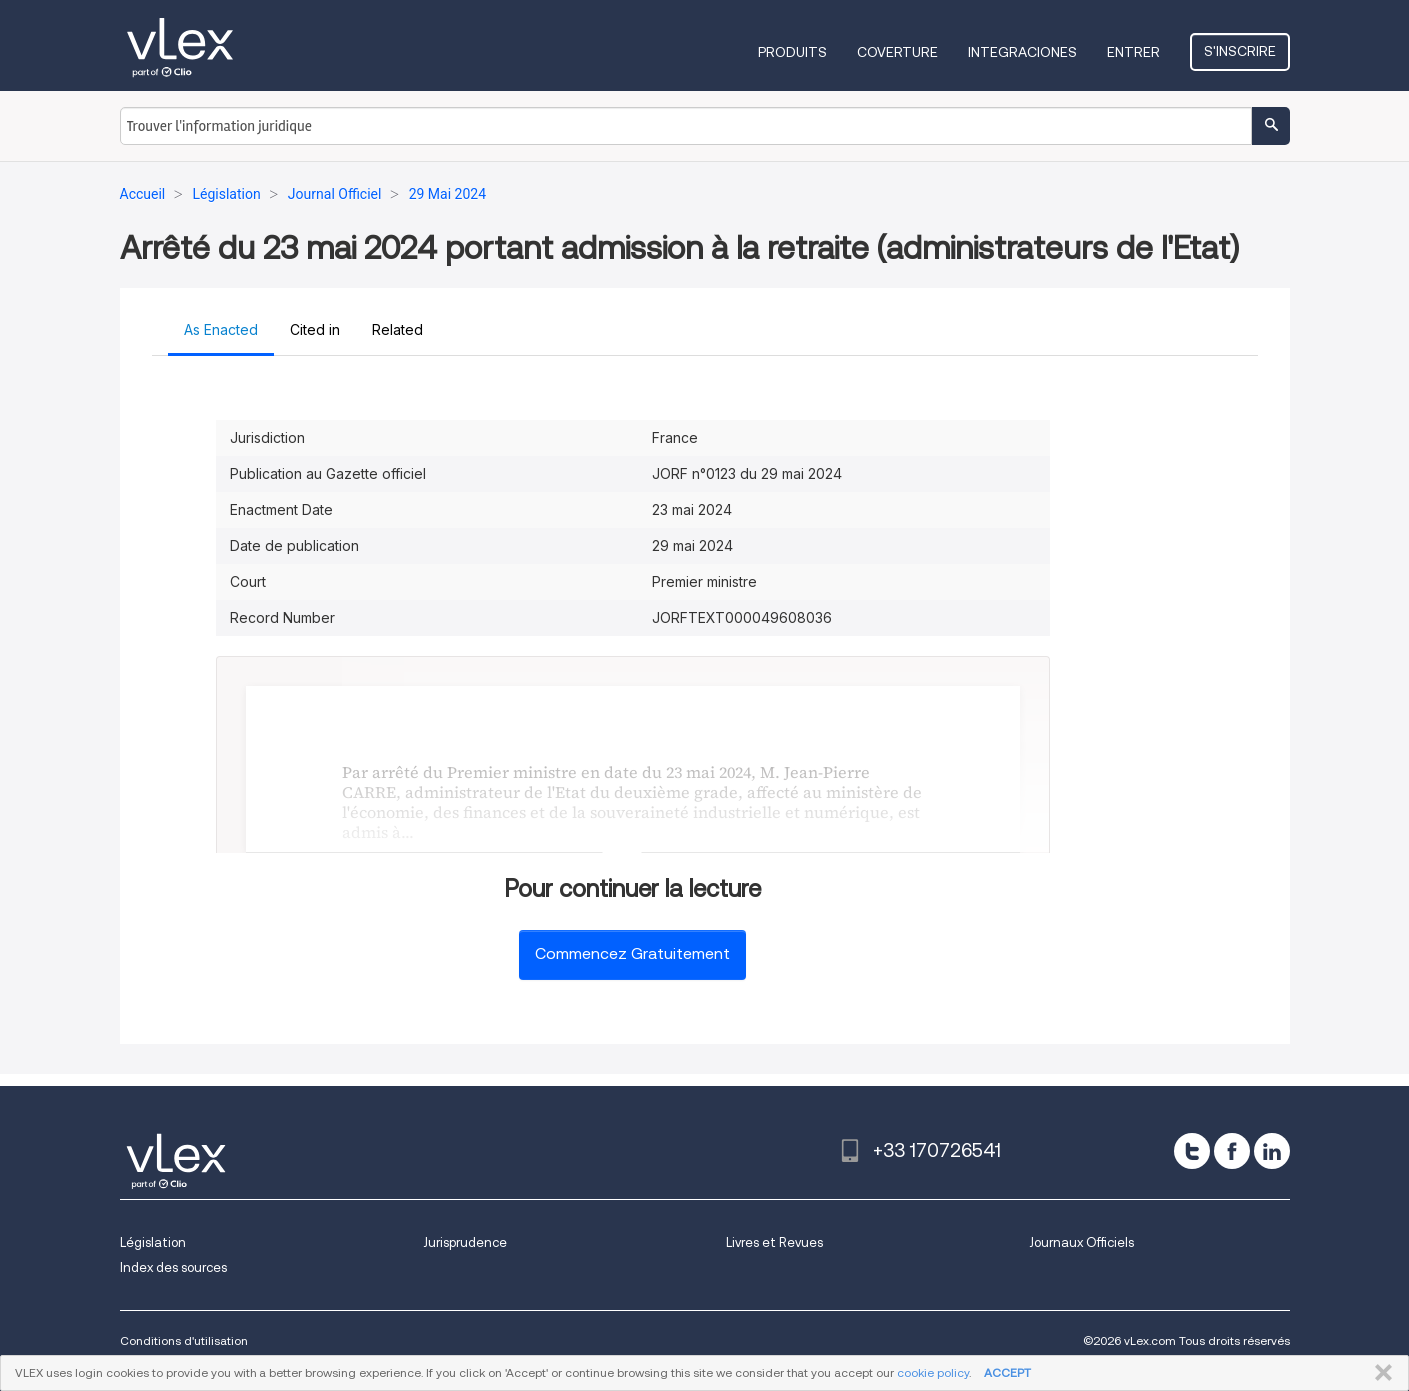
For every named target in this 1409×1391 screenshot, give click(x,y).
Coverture (897, 52)
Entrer (1133, 52)
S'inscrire (1240, 51)
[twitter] (1192, 1151)
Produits (792, 52)
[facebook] (1232, 1151)
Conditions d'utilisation (184, 1340)
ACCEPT (1007, 1372)
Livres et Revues (774, 1242)
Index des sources (173, 1267)
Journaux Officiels (1081, 1242)
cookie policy (933, 1372)
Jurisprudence (465, 1242)
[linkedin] (1272, 1151)
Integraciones (1022, 52)
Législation (153, 1242)
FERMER (1379, 1373)
